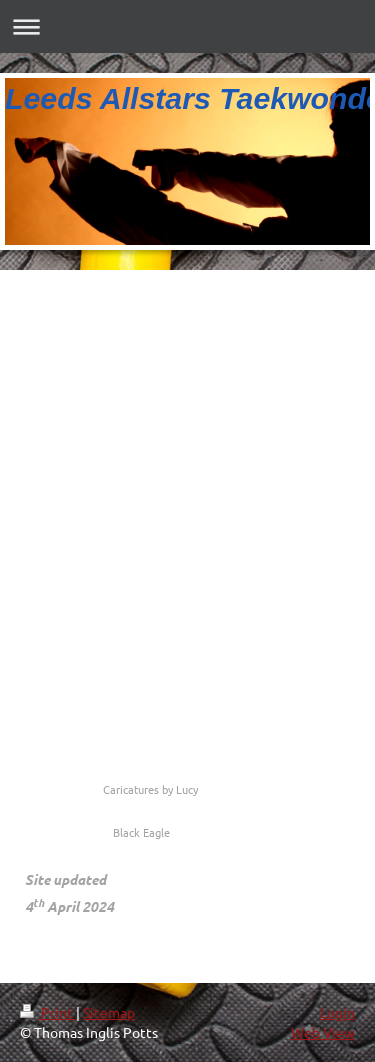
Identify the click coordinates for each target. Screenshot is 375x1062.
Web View (323, 1032)
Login (337, 1012)
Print (48, 1012)
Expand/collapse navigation (187, 26)
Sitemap (109, 1012)
